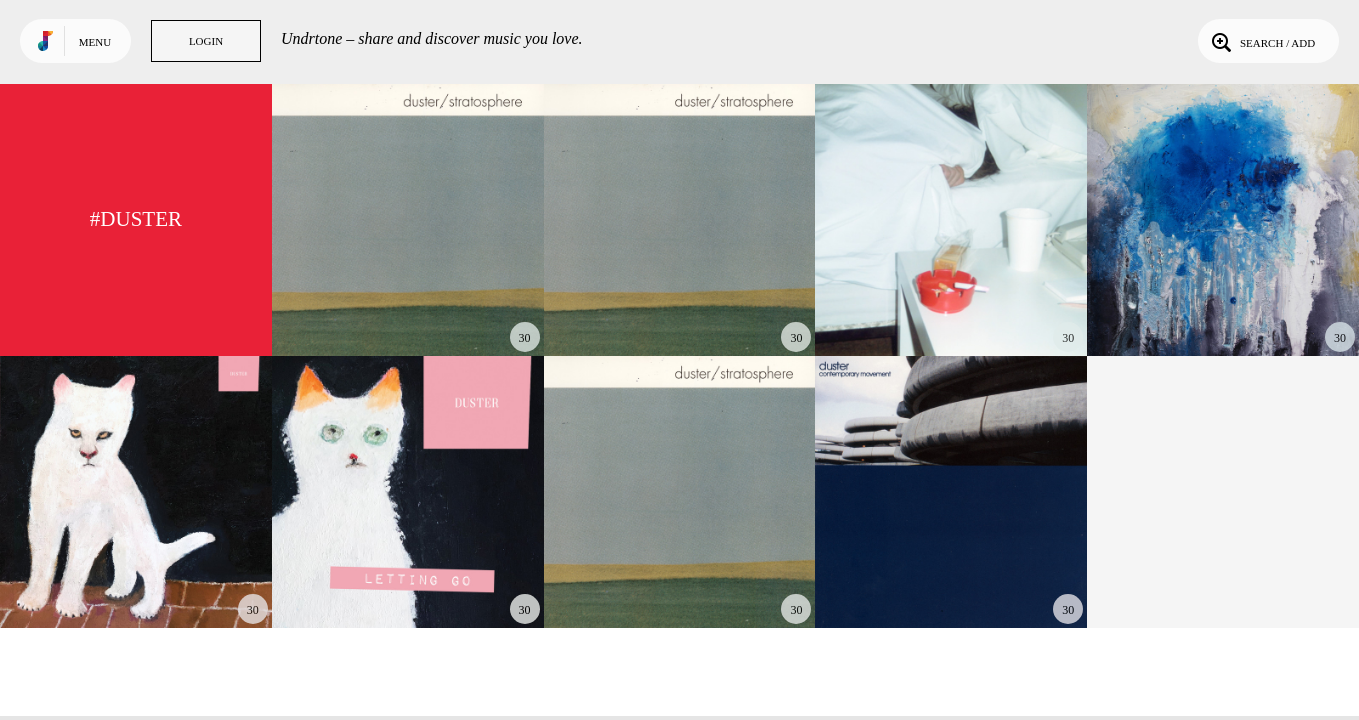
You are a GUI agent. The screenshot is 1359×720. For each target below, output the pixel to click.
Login (206, 41)
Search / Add (1261, 41)
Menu (95, 42)
